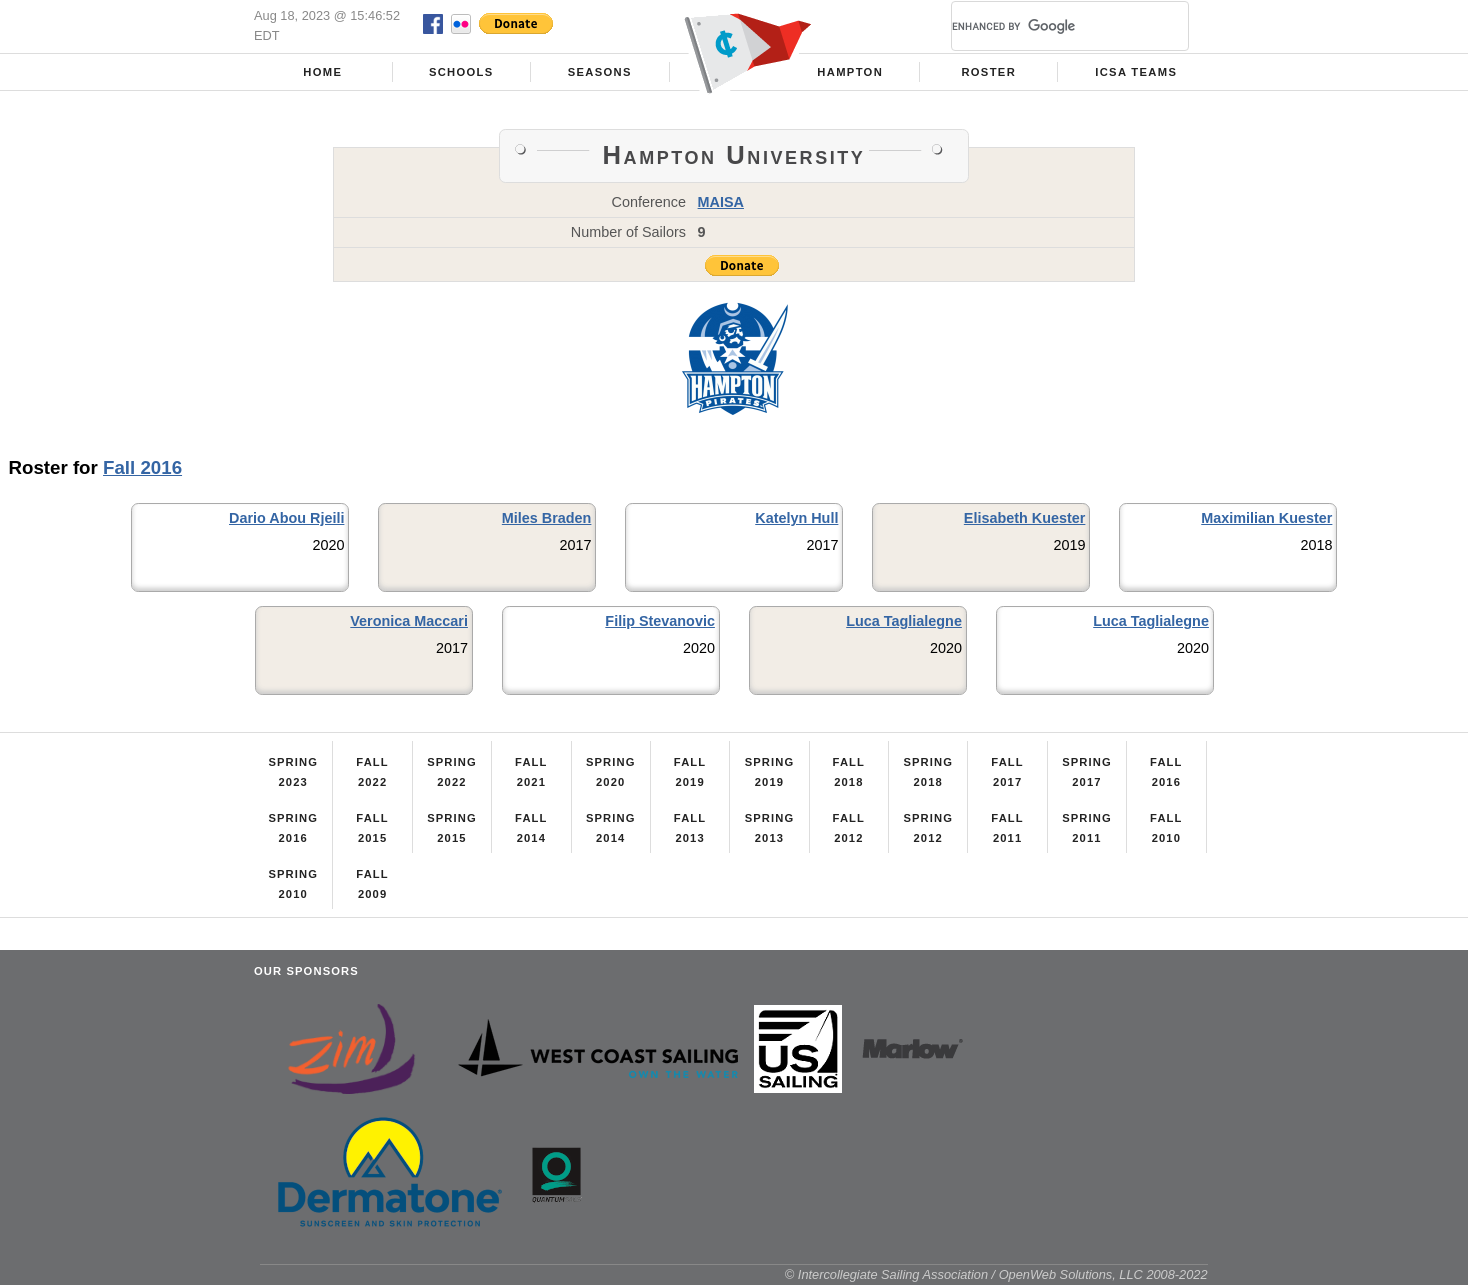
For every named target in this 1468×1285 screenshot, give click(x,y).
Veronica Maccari (409, 621)
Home (322, 72)
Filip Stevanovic (660, 621)
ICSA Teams (1136, 72)
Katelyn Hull (796, 518)
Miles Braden (547, 518)
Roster (988, 72)
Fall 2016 (142, 467)
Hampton (850, 72)
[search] (1046, 26)
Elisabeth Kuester (1025, 518)
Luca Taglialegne (904, 621)
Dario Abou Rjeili (286, 518)
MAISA (721, 202)
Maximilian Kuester (1266, 518)
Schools (461, 72)
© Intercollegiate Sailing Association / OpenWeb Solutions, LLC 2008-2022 (996, 1274)
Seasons (600, 72)
